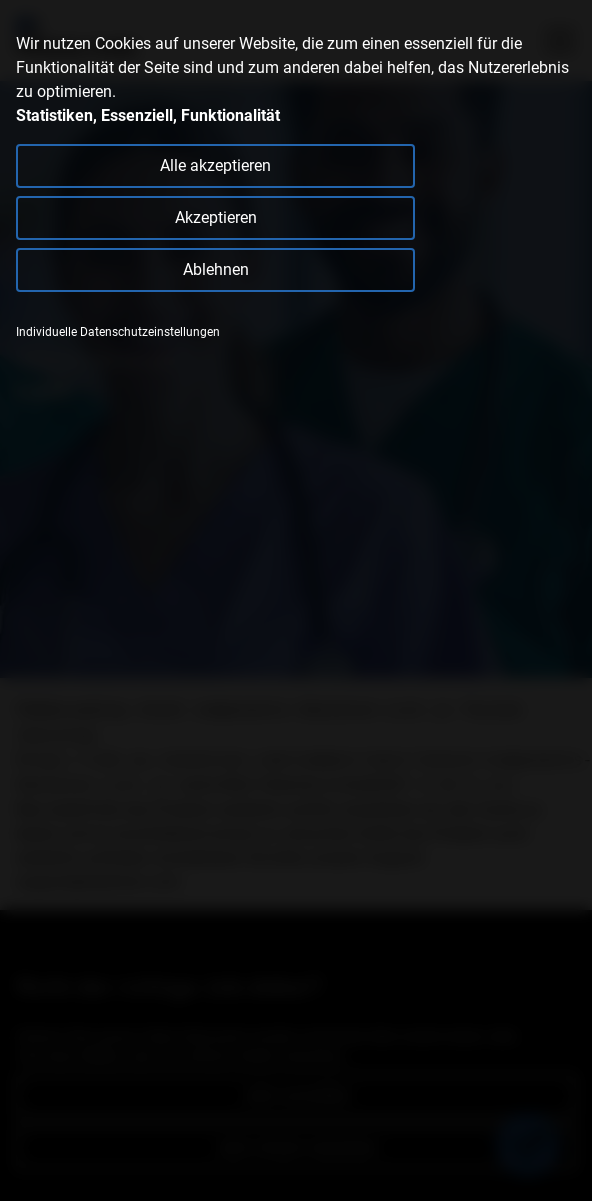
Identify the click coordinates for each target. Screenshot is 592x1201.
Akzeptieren (216, 217)
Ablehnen (216, 269)
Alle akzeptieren (215, 165)
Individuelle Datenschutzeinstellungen (118, 332)
